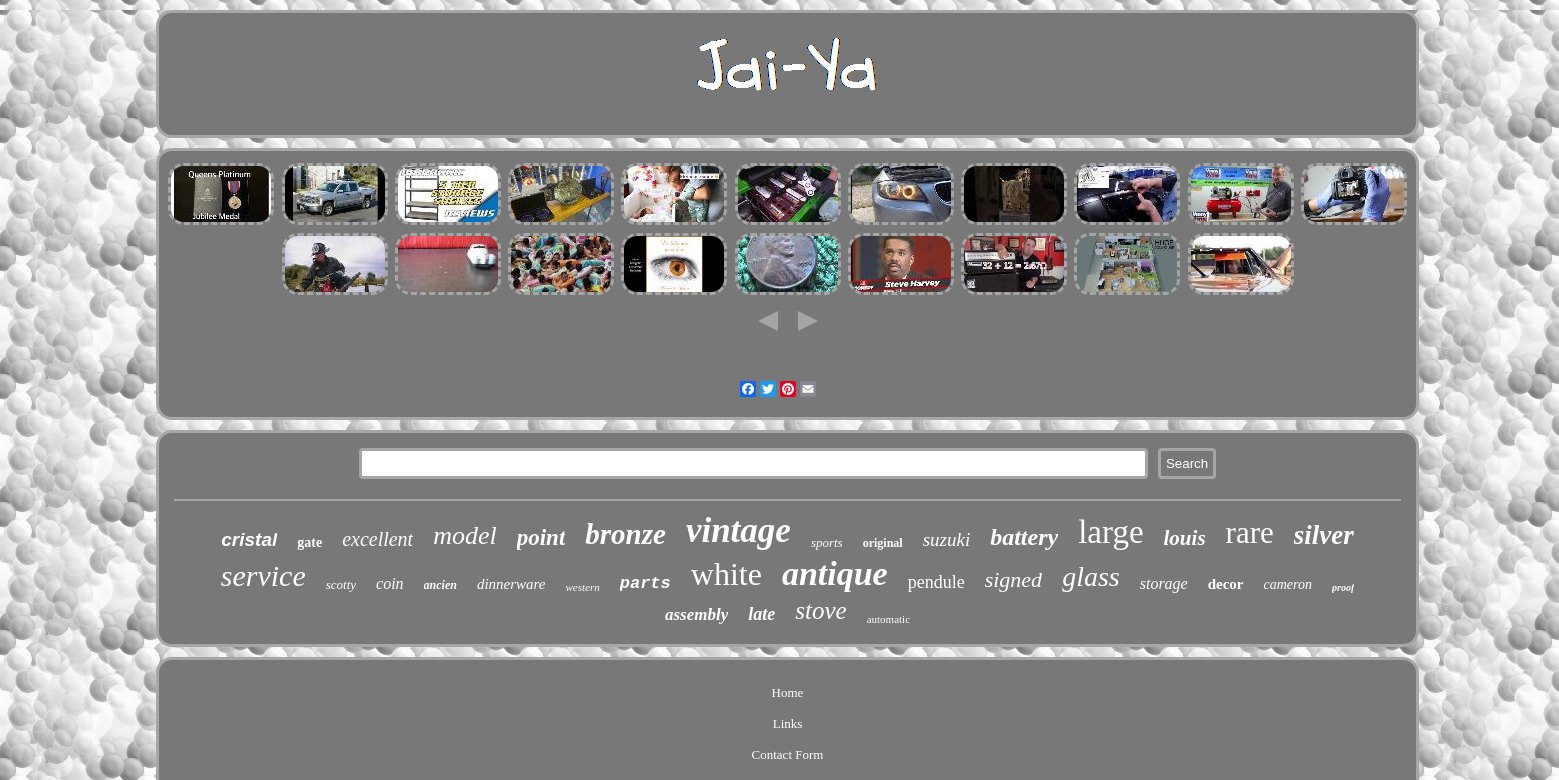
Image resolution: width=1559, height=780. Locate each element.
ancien (440, 585)
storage (1164, 583)
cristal (249, 539)
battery (1024, 537)
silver (1324, 535)
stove (820, 610)
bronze (625, 534)
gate (309, 542)
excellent (377, 539)
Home (788, 692)
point (541, 537)
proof (1343, 587)
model (465, 535)
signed (1013, 579)
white (726, 574)
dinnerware (511, 584)
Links (788, 723)
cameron (1288, 584)
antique (835, 573)
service (263, 575)
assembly (696, 614)
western (583, 587)
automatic (888, 619)
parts (645, 583)
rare (1250, 532)
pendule (936, 582)
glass (1091, 576)
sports (827, 542)
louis (1185, 538)
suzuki (947, 539)
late (761, 614)
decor (1226, 584)
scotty (341, 584)
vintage (738, 530)
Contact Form (788, 754)
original (883, 543)
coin (390, 583)
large (1110, 532)
